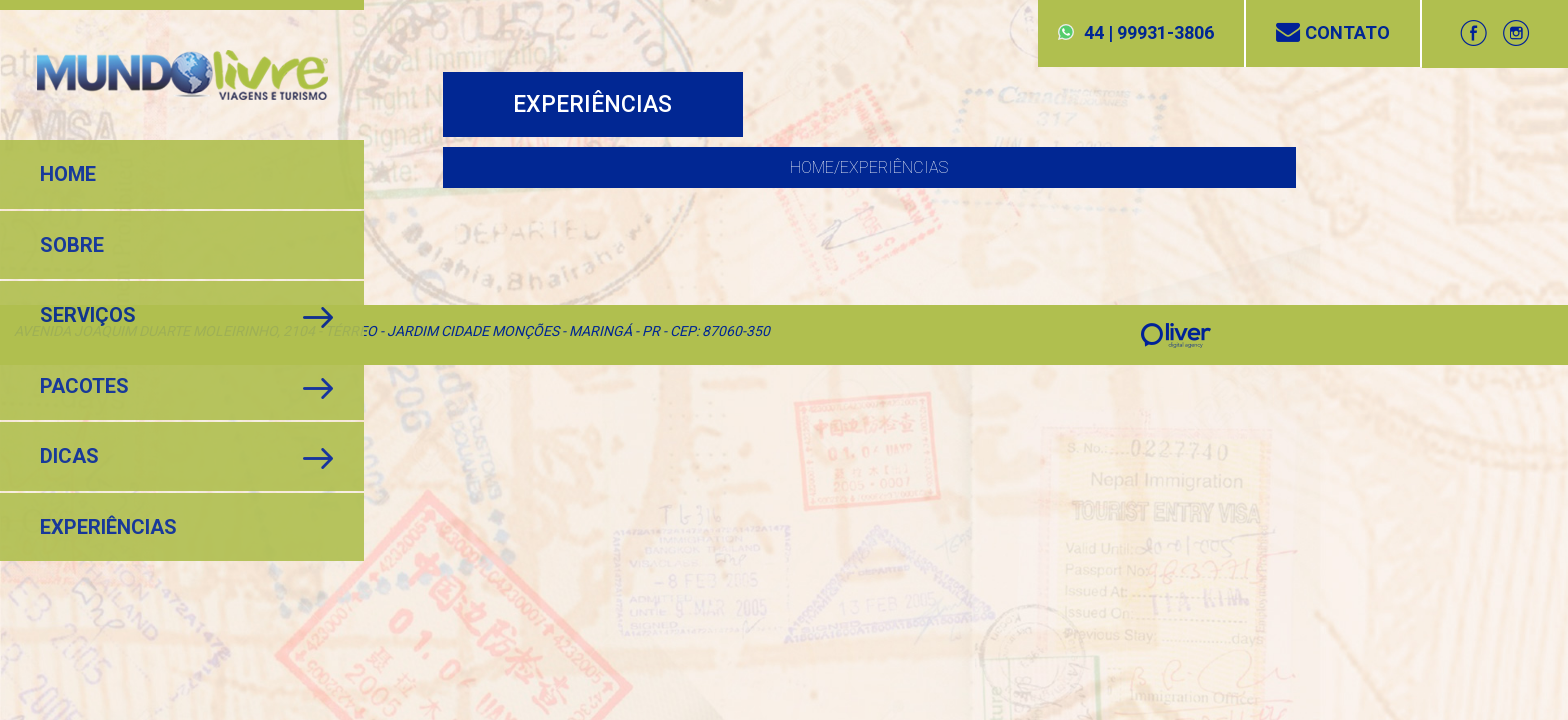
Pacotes (84, 386)
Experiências (108, 527)
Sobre (72, 245)
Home (68, 174)
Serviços (88, 315)
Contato (1333, 32)
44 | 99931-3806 (1149, 32)
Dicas (69, 456)
